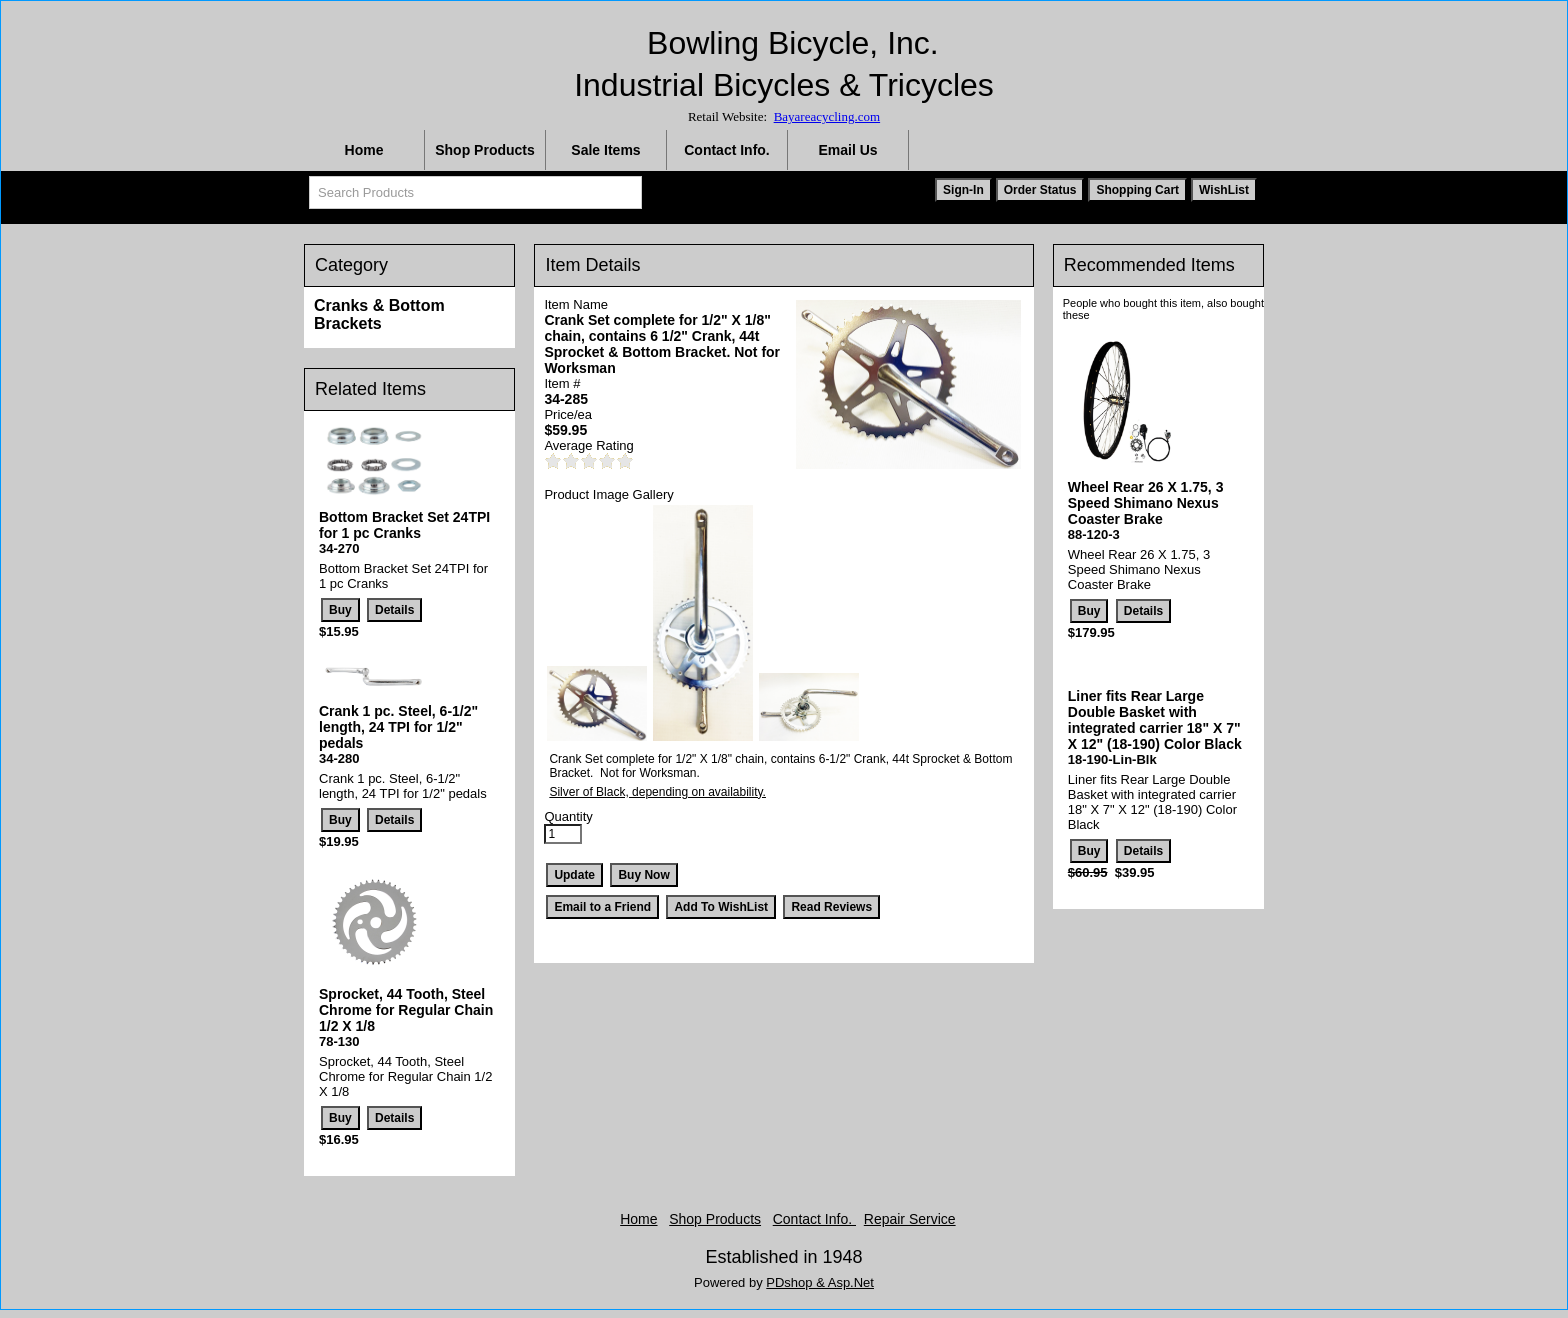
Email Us (847, 150)
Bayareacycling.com (827, 116)
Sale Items (605, 150)
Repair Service (910, 1219)
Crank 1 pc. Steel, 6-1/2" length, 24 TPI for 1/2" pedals (398, 727)
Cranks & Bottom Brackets (379, 314)
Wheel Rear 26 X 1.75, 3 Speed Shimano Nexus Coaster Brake (1146, 503)
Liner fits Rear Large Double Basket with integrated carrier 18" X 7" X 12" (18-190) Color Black (1155, 720)
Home (364, 150)
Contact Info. (727, 150)
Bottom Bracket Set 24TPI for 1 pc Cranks (404, 525)
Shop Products (485, 150)
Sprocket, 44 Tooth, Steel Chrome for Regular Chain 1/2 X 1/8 (406, 1010)
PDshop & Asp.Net (820, 1282)
